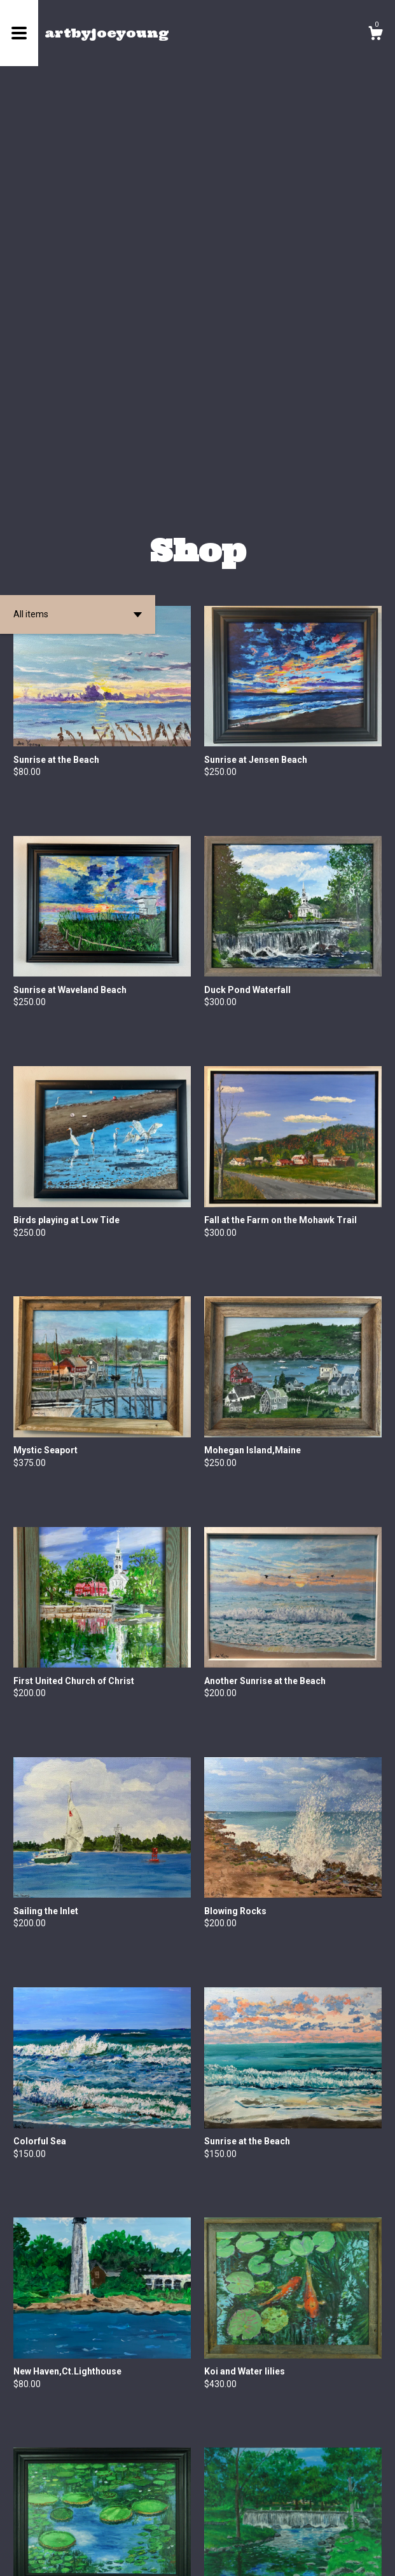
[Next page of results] (227, 2524)
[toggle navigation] (19, 33)
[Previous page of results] (169, 2524)
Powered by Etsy (132, 2556)
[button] (77, 223)
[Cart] (375, 35)
